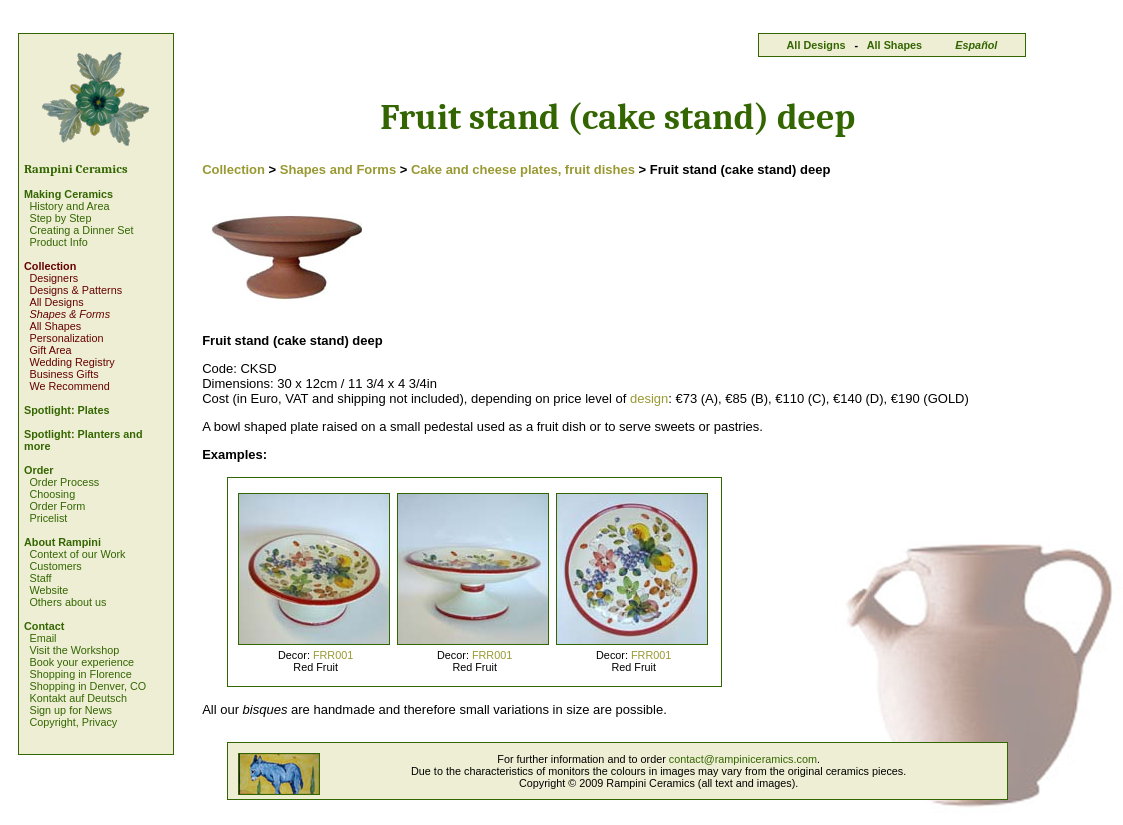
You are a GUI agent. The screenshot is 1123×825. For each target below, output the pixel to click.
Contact (44, 626)
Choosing (52, 494)
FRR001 (333, 655)
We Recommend (69, 386)
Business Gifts (63, 374)
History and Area (69, 206)
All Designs (816, 45)
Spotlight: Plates (66, 410)
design (649, 398)
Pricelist (48, 518)
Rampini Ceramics (76, 169)
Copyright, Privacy (73, 722)
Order (39, 470)
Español (976, 45)
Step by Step (60, 218)
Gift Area (50, 350)
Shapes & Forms (69, 314)
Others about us (67, 602)
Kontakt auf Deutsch (78, 698)
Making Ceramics (68, 194)
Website (48, 590)
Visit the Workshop (74, 650)
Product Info (58, 242)
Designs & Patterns (75, 290)
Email (42, 638)
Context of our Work (77, 554)
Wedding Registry (71, 362)
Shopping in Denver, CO (87, 686)
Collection (50, 266)
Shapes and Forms (338, 169)
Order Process (64, 482)
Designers (53, 278)
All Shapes (894, 45)
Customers (55, 566)
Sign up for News (70, 710)
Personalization (66, 338)
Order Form (57, 506)
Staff (40, 578)
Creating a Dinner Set (81, 230)
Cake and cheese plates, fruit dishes (523, 169)
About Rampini (62, 542)
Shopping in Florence (80, 674)
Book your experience (81, 662)
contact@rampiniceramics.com (743, 759)
